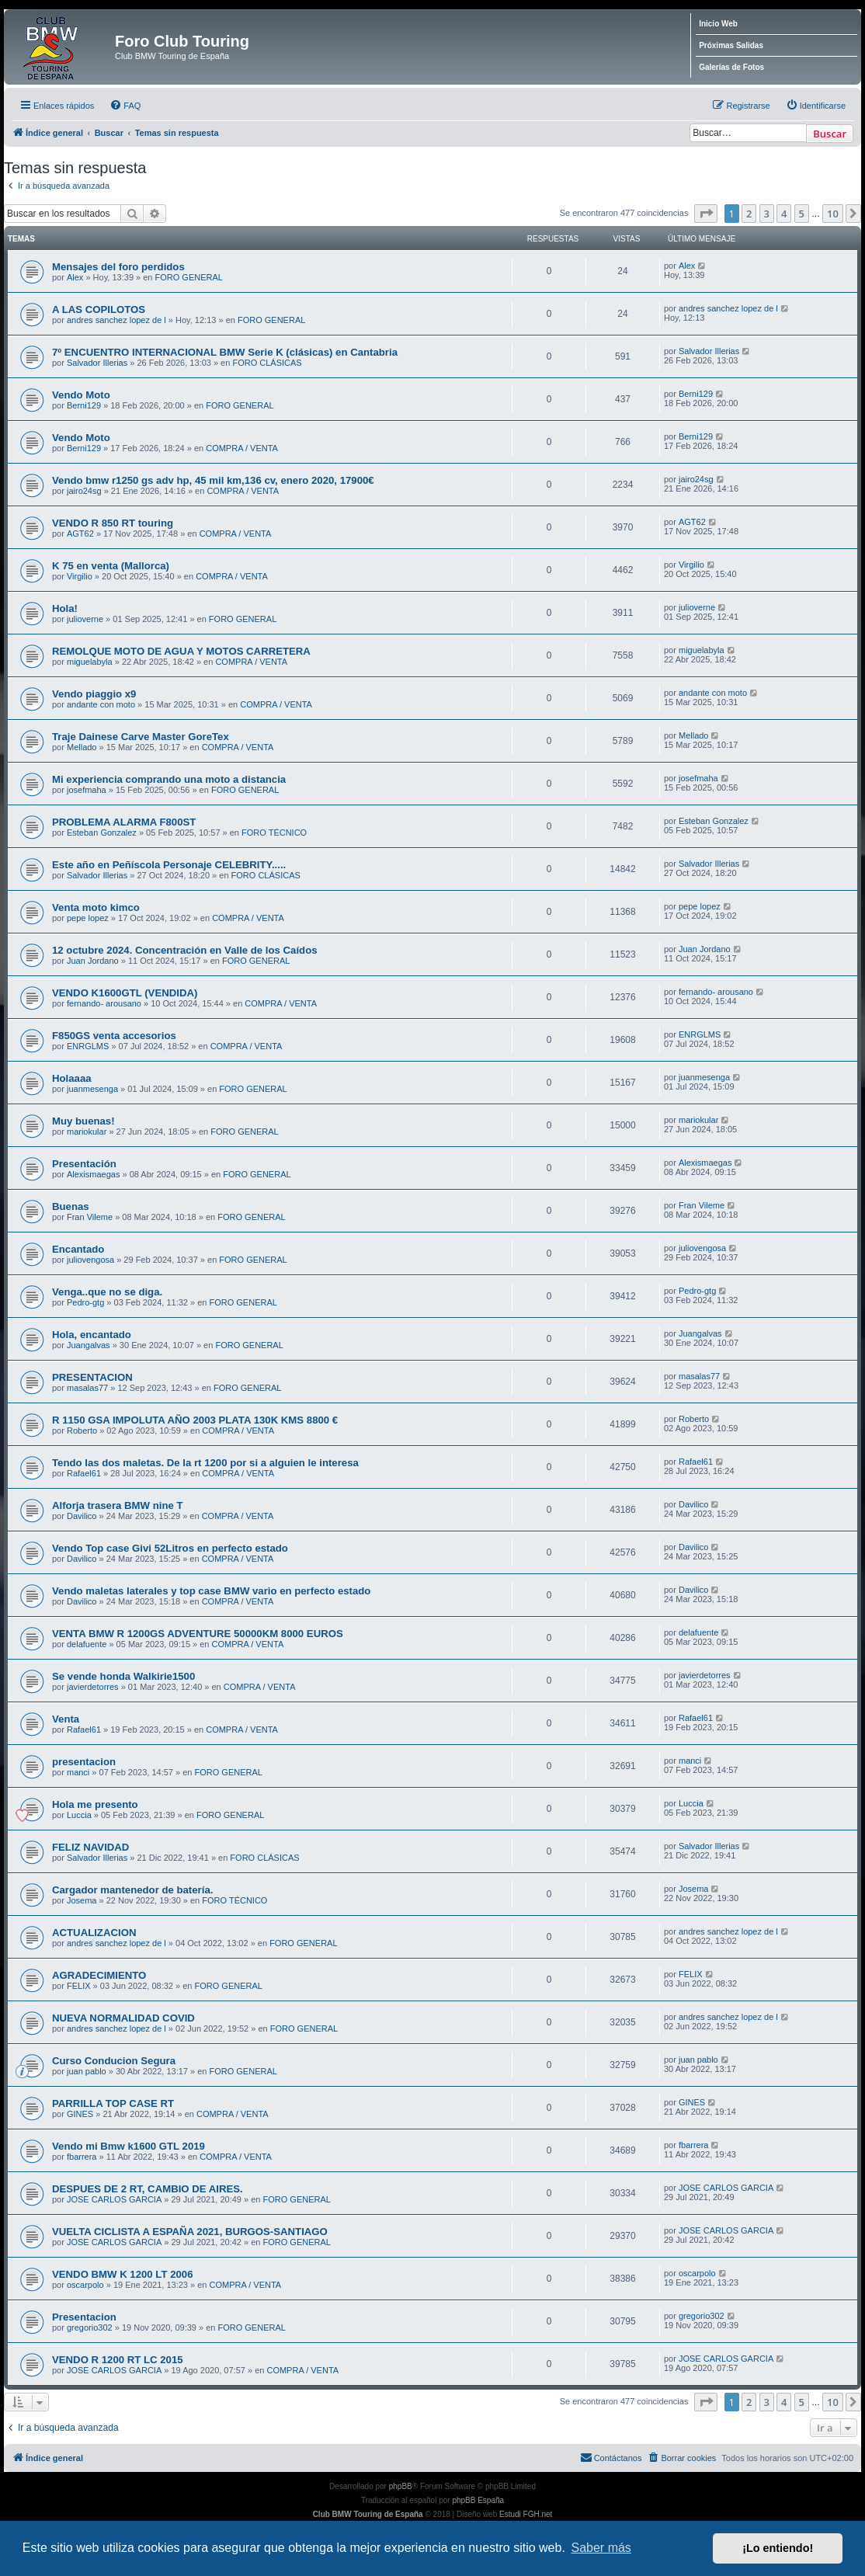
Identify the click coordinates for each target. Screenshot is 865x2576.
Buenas (70, 1206)
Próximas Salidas (731, 45)
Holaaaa (72, 1078)
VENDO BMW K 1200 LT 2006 (122, 2274)
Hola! (65, 608)
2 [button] (749, 214)
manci (78, 1772)
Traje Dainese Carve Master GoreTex (140, 736)
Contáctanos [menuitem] (611, 2457)
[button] (705, 213)
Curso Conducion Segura (113, 2061)
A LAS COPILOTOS (98, 309)
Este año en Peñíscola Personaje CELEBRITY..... (169, 865)
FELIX (79, 1985)
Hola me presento (95, 1804)
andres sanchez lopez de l (116, 320)
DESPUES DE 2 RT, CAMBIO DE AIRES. (147, 2189)
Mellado (82, 747)
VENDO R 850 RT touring (112, 523)
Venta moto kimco (96, 907)
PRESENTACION (92, 1377)
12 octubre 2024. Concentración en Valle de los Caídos (185, 950)
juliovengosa (90, 1259)
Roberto (82, 1430)
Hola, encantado (91, 1334)
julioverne (85, 619)
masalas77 (87, 1387)
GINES (80, 2114)
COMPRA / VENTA (242, 448)
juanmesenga (92, 1088)
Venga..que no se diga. (107, 1292)
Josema (82, 1900)
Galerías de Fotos (731, 67)
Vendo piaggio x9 (94, 694)
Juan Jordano (93, 960)
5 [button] (801, 214)
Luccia (79, 1815)
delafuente (86, 1644)
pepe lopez (88, 918)
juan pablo (86, 2071)
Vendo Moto (81, 395)
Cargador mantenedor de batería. (132, 1890)
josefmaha (86, 789)
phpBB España (478, 2500)
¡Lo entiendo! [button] (777, 2548)
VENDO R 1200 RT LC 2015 (117, 2360)
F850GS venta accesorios (114, 1035)
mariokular (86, 1131)
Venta (65, 1719)
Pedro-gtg (85, 1302)
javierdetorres (93, 1686)
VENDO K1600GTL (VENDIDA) (124, 993)
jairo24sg (84, 490)
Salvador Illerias (97, 362)
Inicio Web (718, 23)
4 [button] (784, 214)
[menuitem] (125, 105)
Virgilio (79, 576)
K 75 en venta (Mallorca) (110, 566)
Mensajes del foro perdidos (118, 267)
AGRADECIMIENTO (99, 1975)
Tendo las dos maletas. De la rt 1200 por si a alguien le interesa (205, 1463)
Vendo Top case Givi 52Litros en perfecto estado (170, 1548)
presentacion (84, 1762)
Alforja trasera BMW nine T (117, 1505)
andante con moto (101, 704)
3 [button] (766, 214)
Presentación (84, 1164)
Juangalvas (88, 1345)
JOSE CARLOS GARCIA (114, 2199)
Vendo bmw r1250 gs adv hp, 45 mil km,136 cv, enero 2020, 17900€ (213, 480)
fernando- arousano (104, 1003)
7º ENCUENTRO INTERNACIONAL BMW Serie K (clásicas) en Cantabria (225, 352)
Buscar (829, 134)
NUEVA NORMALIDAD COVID (123, 2018)
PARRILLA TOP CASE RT (113, 2103)
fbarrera (82, 2156)
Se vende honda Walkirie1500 (123, 1676)
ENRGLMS (88, 1046)
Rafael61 (84, 1473)
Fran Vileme (90, 1217)
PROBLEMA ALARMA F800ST (124, 822)
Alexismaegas (93, 1174)
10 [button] (833, 214)
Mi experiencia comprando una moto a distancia (169, 779)
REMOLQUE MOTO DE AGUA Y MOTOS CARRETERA (181, 651)
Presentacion (84, 2317)
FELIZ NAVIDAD (90, 1847)
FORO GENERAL (189, 277)
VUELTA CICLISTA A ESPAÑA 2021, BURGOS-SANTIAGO (190, 2231)
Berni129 (84, 405)
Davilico (82, 1516)
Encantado (78, 1249)
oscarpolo (85, 2284)
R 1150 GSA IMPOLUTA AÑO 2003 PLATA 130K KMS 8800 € (195, 1420)
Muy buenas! (83, 1121)
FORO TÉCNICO (274, 832)
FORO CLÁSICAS (266, 362)
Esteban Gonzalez (102, 832)
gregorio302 (90, 2327)
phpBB (400, 2486)
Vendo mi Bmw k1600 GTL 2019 (128, 2146)
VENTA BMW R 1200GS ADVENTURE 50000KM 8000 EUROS (197, 1633)
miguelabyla (90, 661)
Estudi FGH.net (525, 2514)
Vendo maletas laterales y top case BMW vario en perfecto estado (211, 1591)
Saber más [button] (601, 2547)
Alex (75, 277)
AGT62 (80, 533)
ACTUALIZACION (94, 1932)
